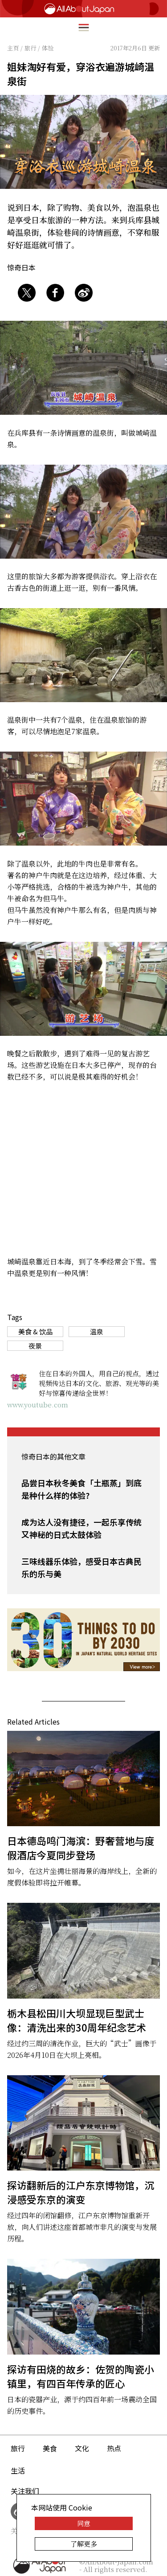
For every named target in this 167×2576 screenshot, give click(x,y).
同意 (83, 2523)
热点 (114, 2448)
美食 (50, 2448)
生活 (18, 2470)
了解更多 (83, 2543)
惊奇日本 (21, 267)
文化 (82, 2448)
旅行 (18, 2448)
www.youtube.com (37, 1404)
